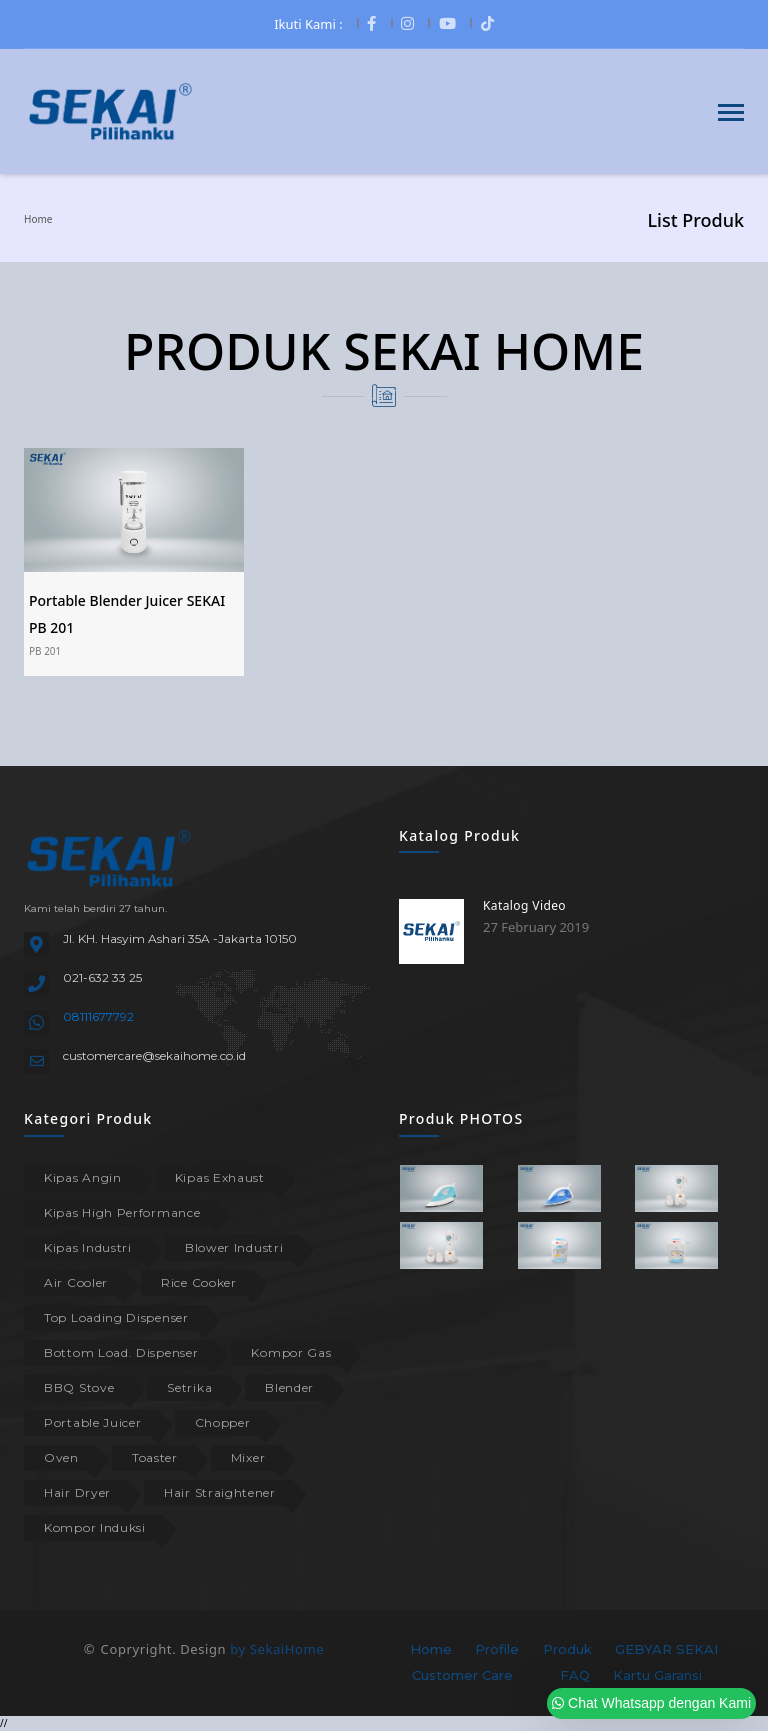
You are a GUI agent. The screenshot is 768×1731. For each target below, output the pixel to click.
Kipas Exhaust (220, 1177)
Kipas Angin (83, 1177)
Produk (567, 1649)
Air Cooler (76, 1282)
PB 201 (45, 651)
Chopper (223, 1422)
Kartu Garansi (657, 1675)
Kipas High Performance (122, 1212)
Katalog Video (524, 905)
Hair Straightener (220, 1492)
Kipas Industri (88, 1247)
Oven (61, 1457)
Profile (497, 1649)
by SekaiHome (277, 1649)
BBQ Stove (79, 1387)
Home (38, 219)
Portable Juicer (93, 1422)
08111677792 (98, 1016)
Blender (289, 1387)
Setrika (189, 1387)
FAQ (575, 1675)
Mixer (248, 1457)
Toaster (155, 1457)
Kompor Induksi (95, 1527)
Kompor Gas (291, 1352)
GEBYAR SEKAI (666, 1649)
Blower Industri (234, 1247)
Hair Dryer (77, 1492)
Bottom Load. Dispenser (121, 1352)
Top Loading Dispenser (116, 1317)
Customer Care (462, 1675)
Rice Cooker (199, 1282)
